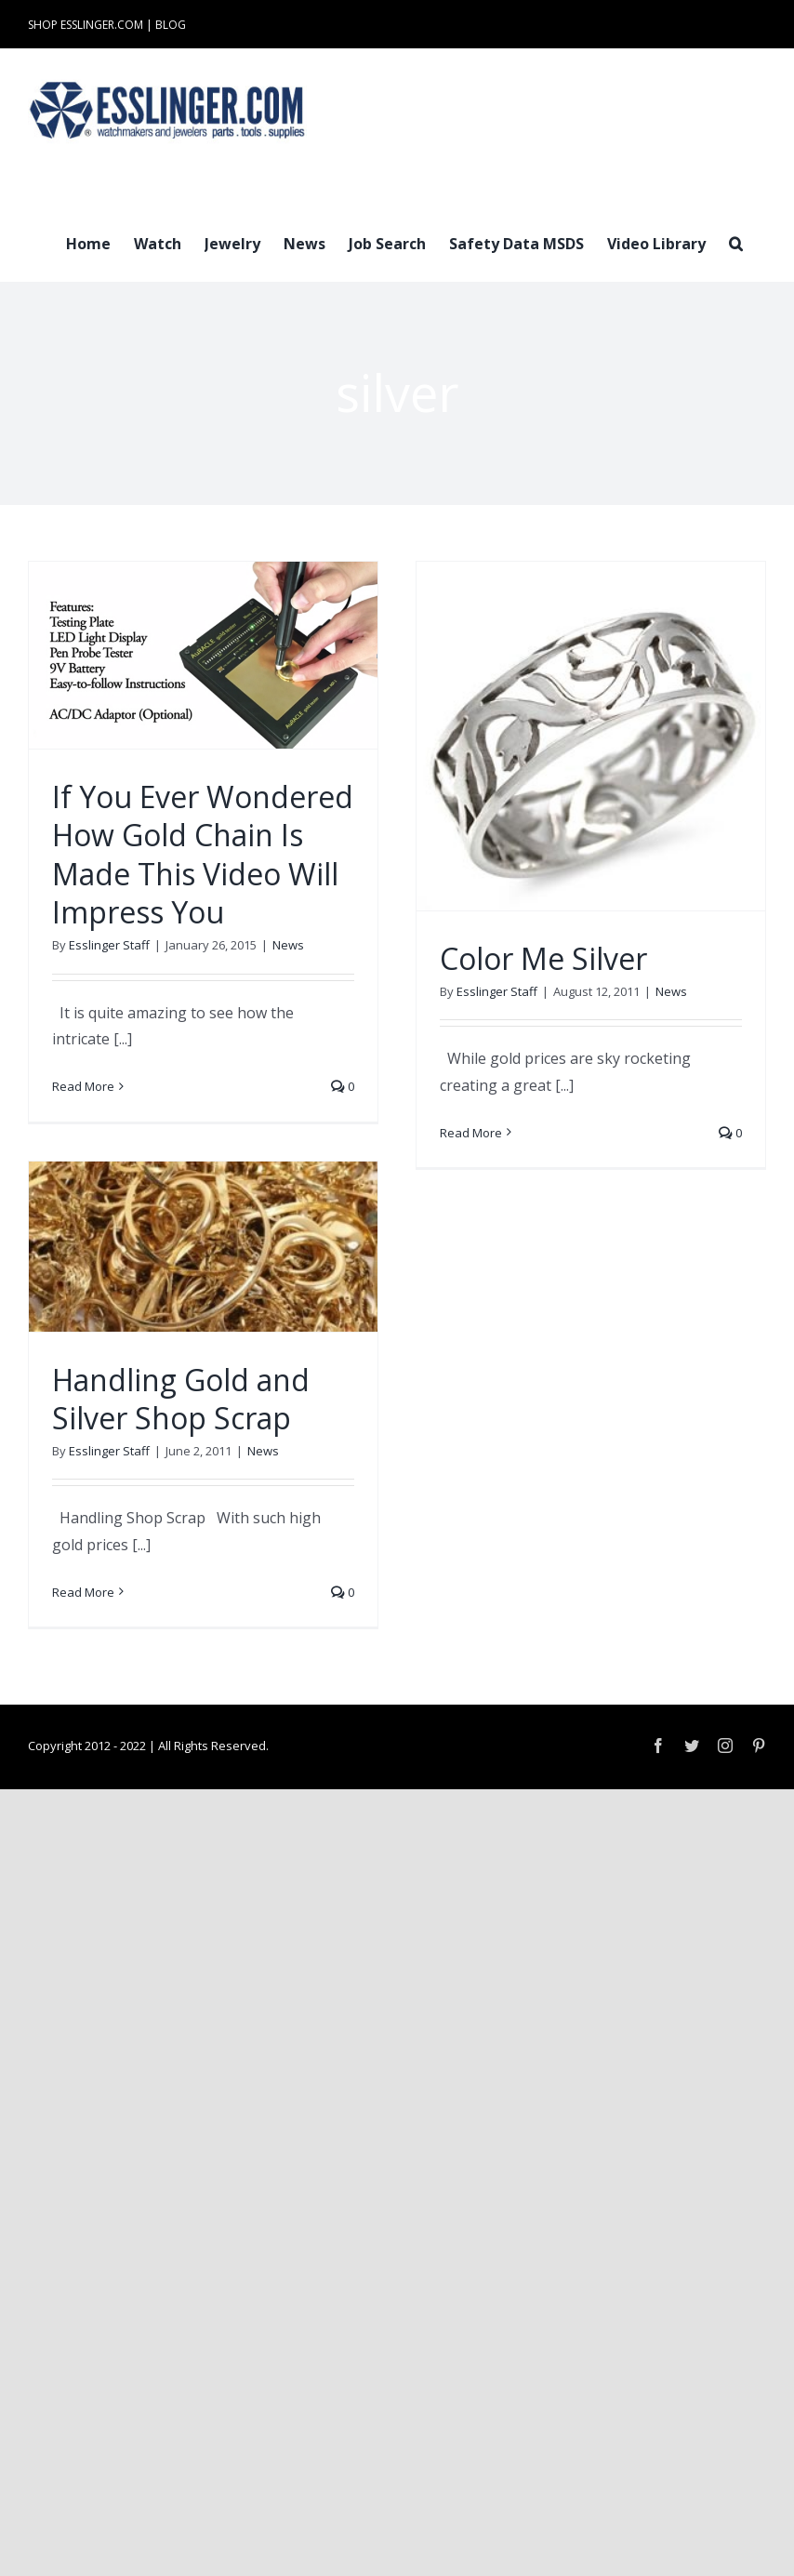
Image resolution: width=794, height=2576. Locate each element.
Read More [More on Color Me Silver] (471, 1132)
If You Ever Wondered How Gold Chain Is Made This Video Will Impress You (202, 855)
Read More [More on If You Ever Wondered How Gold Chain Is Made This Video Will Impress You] (83, 1086)
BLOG (170, 25)
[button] (736, 242)
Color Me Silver (543, 958)
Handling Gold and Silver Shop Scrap (181, 1399)
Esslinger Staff (109, 944)
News (288, 944)
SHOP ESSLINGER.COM (85, 25)
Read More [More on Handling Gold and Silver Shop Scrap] (83, 1592)
